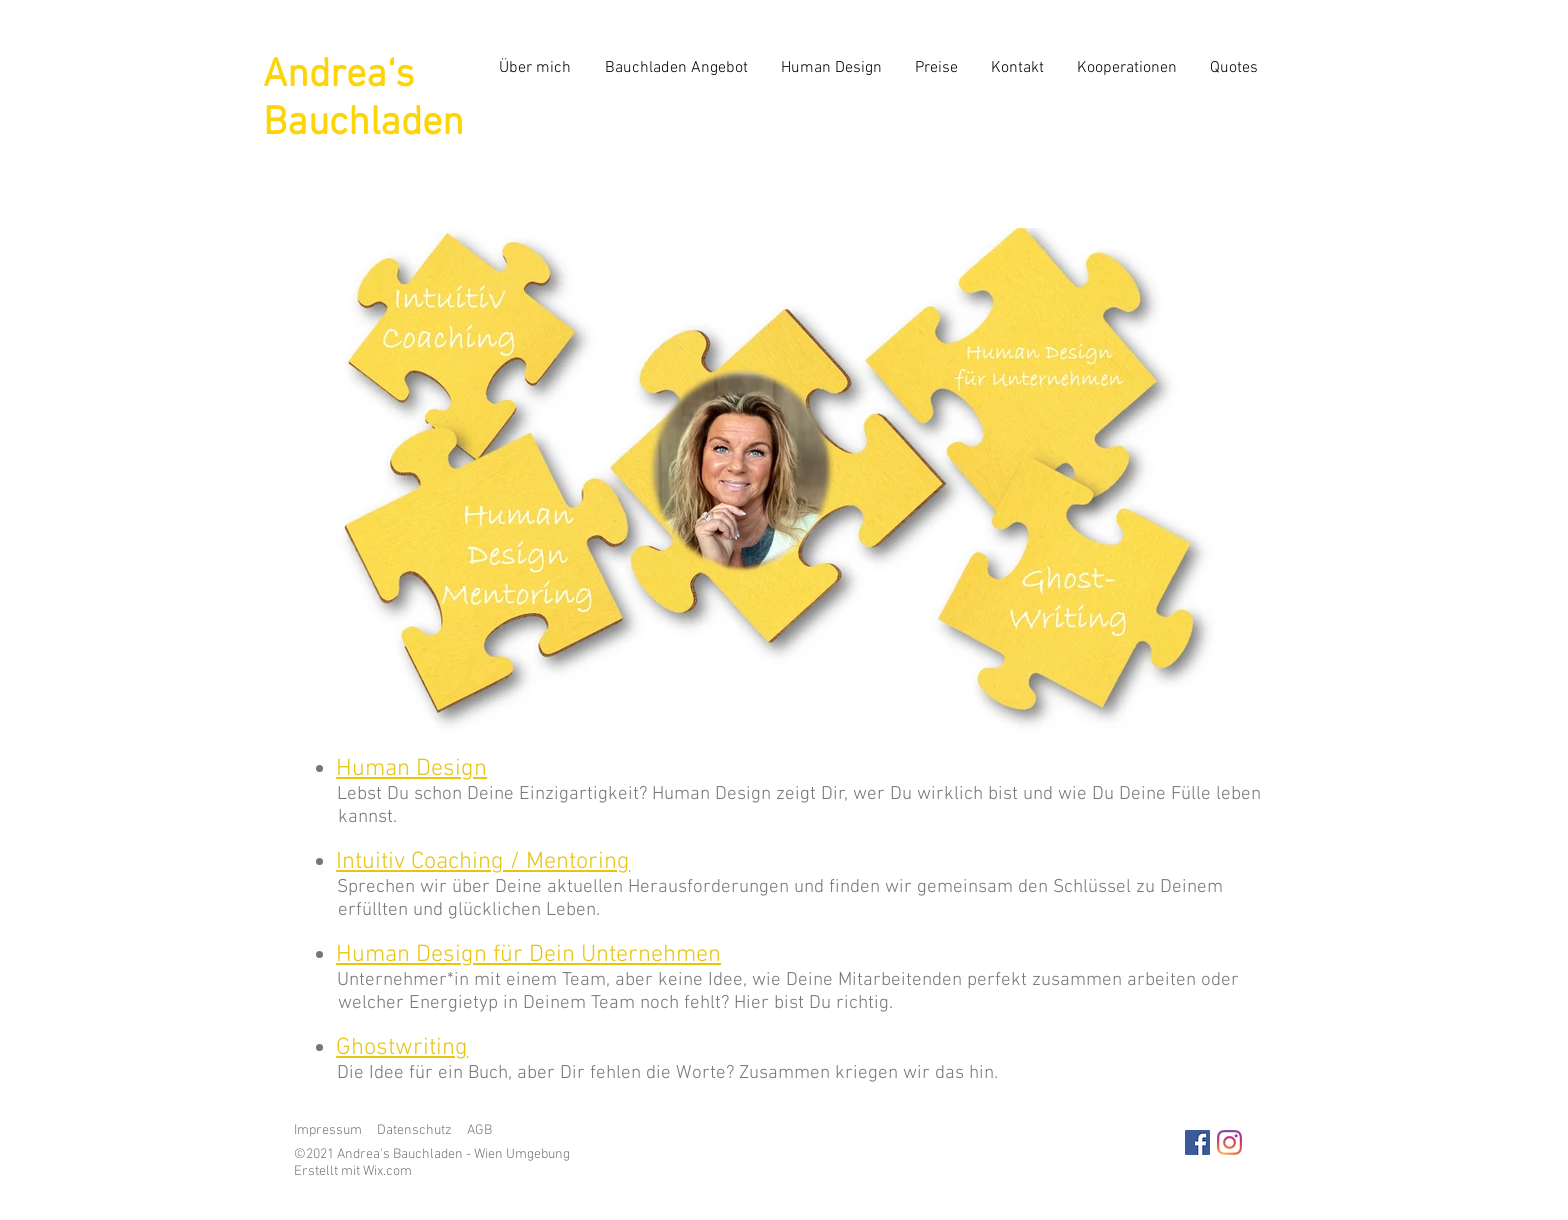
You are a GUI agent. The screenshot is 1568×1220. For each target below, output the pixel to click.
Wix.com (387, 1171)
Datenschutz (414, 1130)
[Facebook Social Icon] (1197, 1142)
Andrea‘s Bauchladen (363, 100)
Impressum (328, 1130)
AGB (479, 1130)
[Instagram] (1229, 1142)
